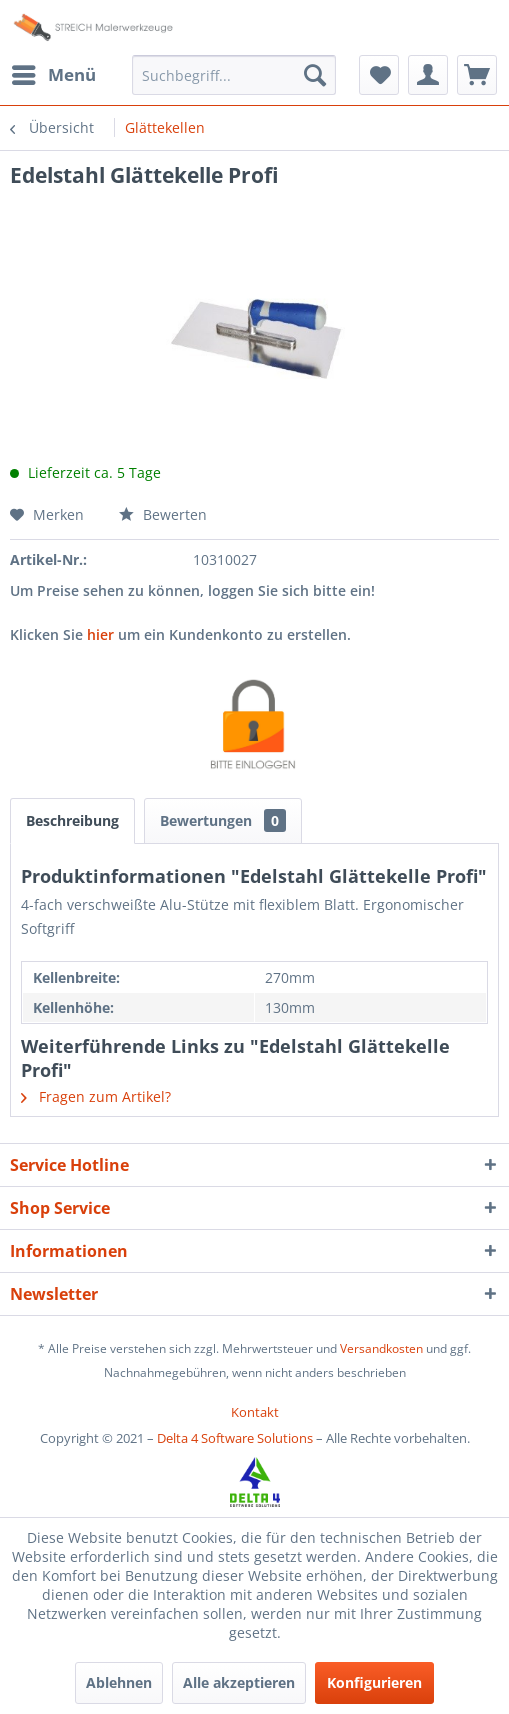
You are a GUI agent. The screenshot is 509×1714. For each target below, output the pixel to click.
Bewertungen (223, 820)
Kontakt (255, 1412)
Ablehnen (119, 1682)
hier (100, 634)
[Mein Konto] (428, 75)
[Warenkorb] (477, 75)
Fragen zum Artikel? (96, 1096)
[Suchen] (315, 75)
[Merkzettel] (379, 75)
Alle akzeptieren (239, 1682)
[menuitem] (53, 75)
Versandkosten (381, 1348)
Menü (54, 72)
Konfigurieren (374, 1682)
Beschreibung (72, 820)
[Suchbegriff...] (234, 75)
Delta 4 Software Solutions (235, 1438)
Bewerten (163, 514)
